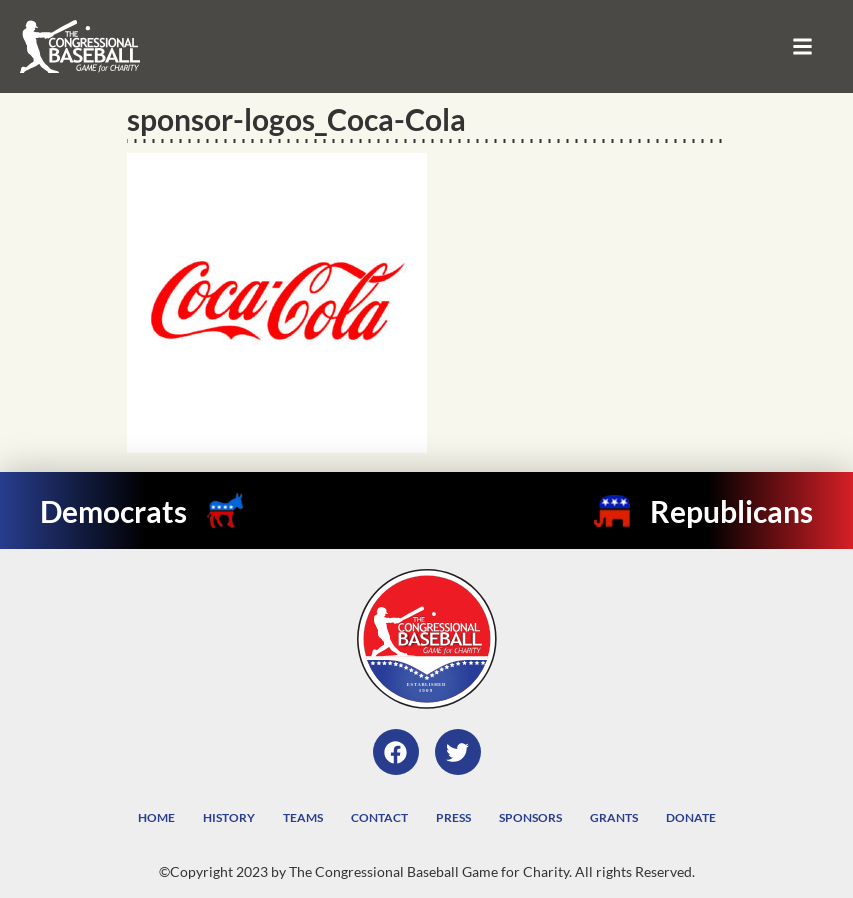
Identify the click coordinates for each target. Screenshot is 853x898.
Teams (303, 817)
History (229, 817)
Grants (614, 817)
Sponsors (530, 817)
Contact (379, 817)
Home (156, 817)
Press (453, 817)
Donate (691, 817)
